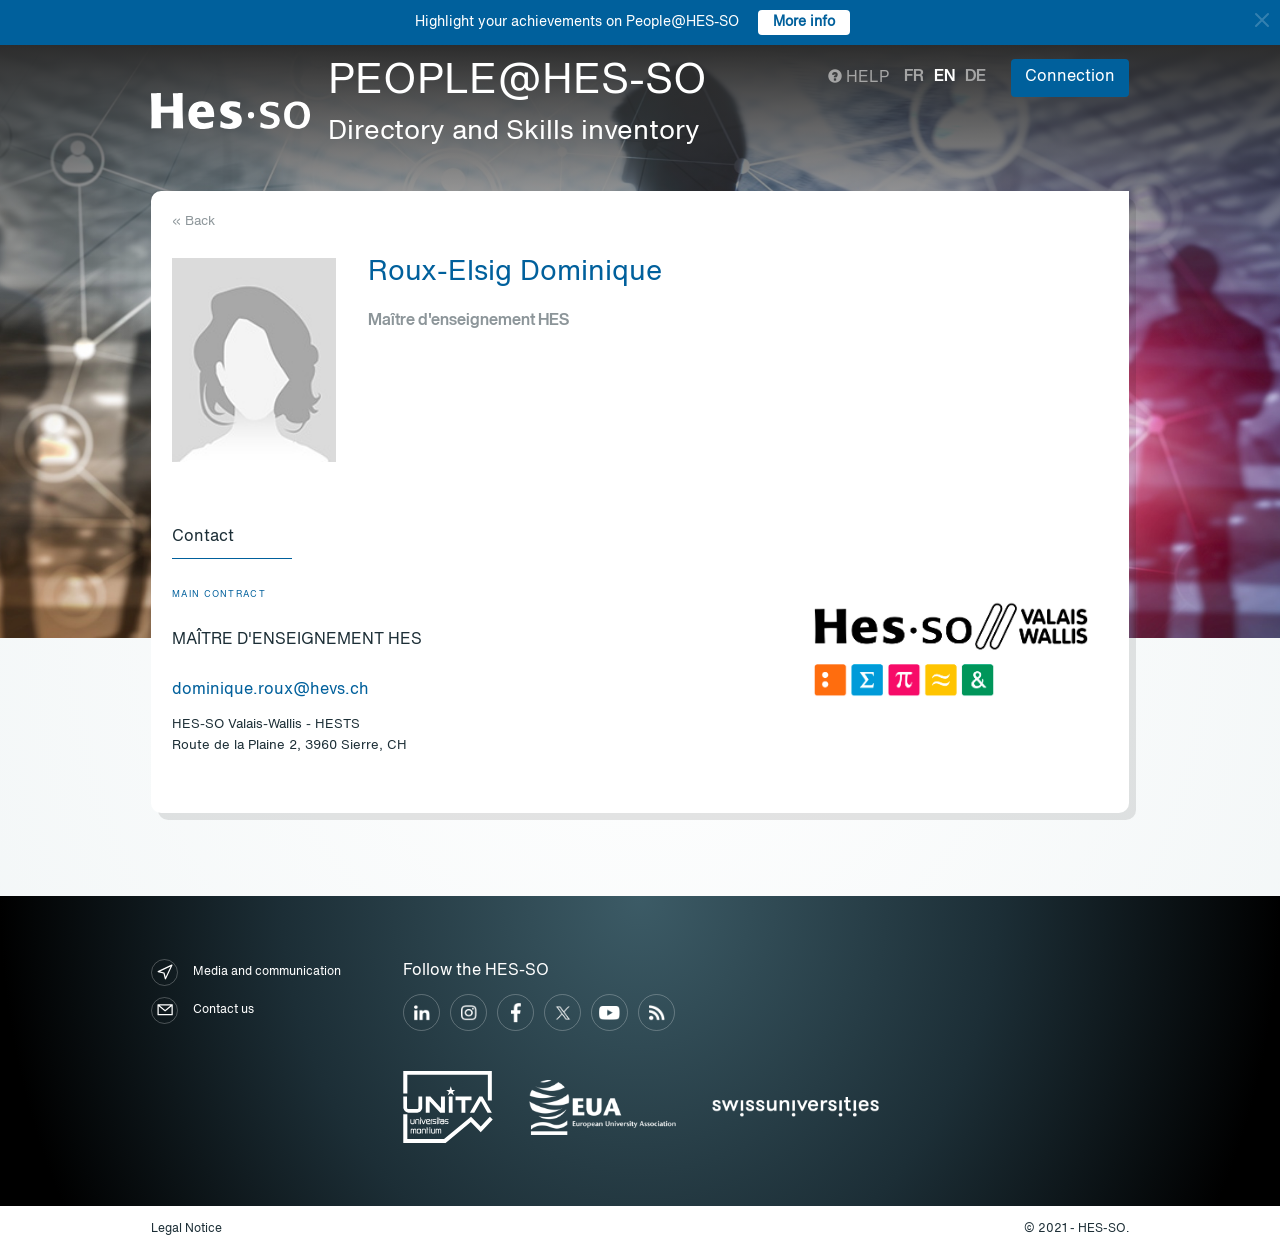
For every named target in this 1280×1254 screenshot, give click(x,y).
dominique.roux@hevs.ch (270, 690)
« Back (193, 221)
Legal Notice (186, 1229)
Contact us (202, 1010)
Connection (1070, 77)
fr (914, 77)
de (975, 77)
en (944, 77)
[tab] (232, 538)
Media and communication (246, 972)
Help (858, 78)
